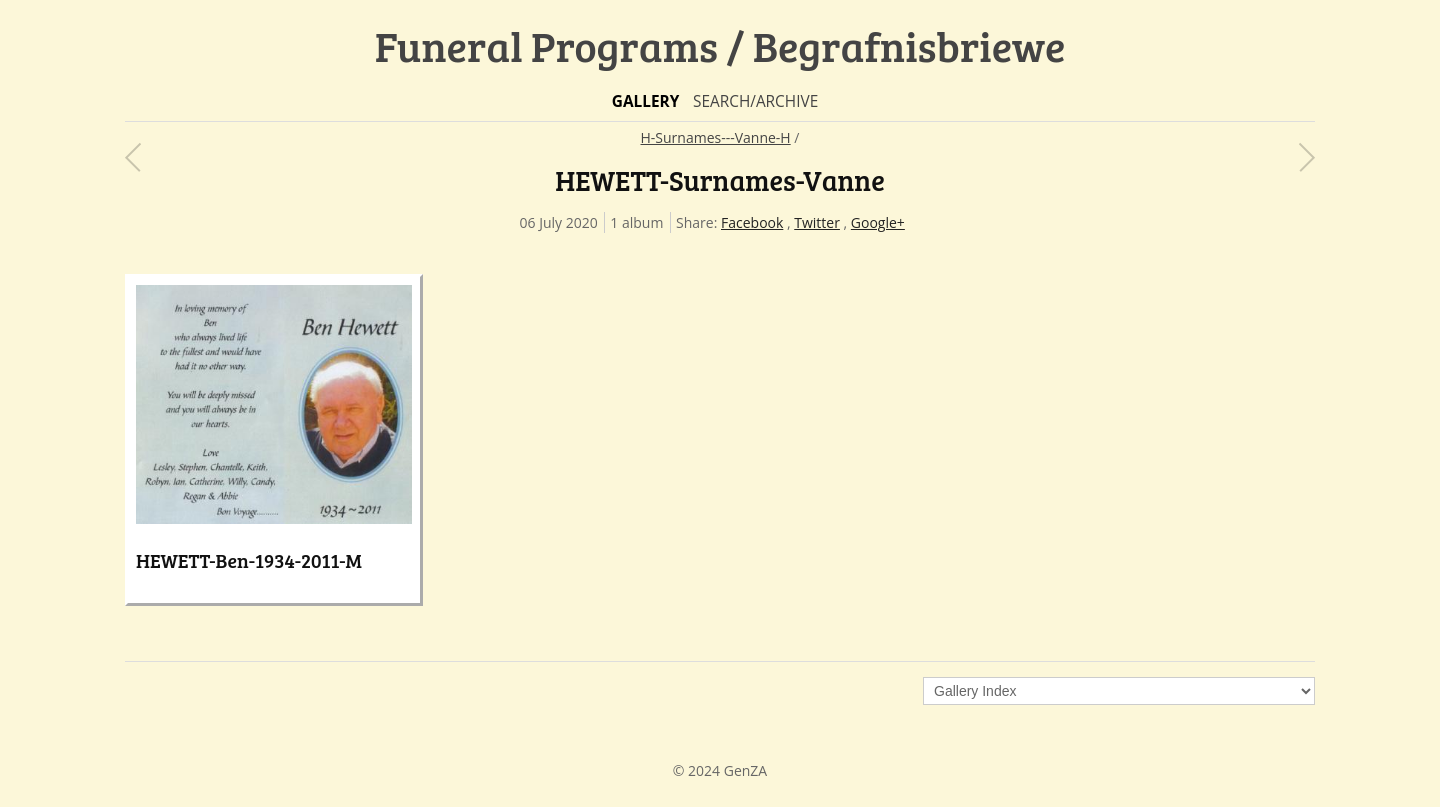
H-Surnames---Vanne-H (716, 137)
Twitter (817, 222)
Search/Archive (755, 101)
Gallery (646, 101)
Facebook (752, 222)
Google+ (878, 222)
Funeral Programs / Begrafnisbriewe (720, 45)
